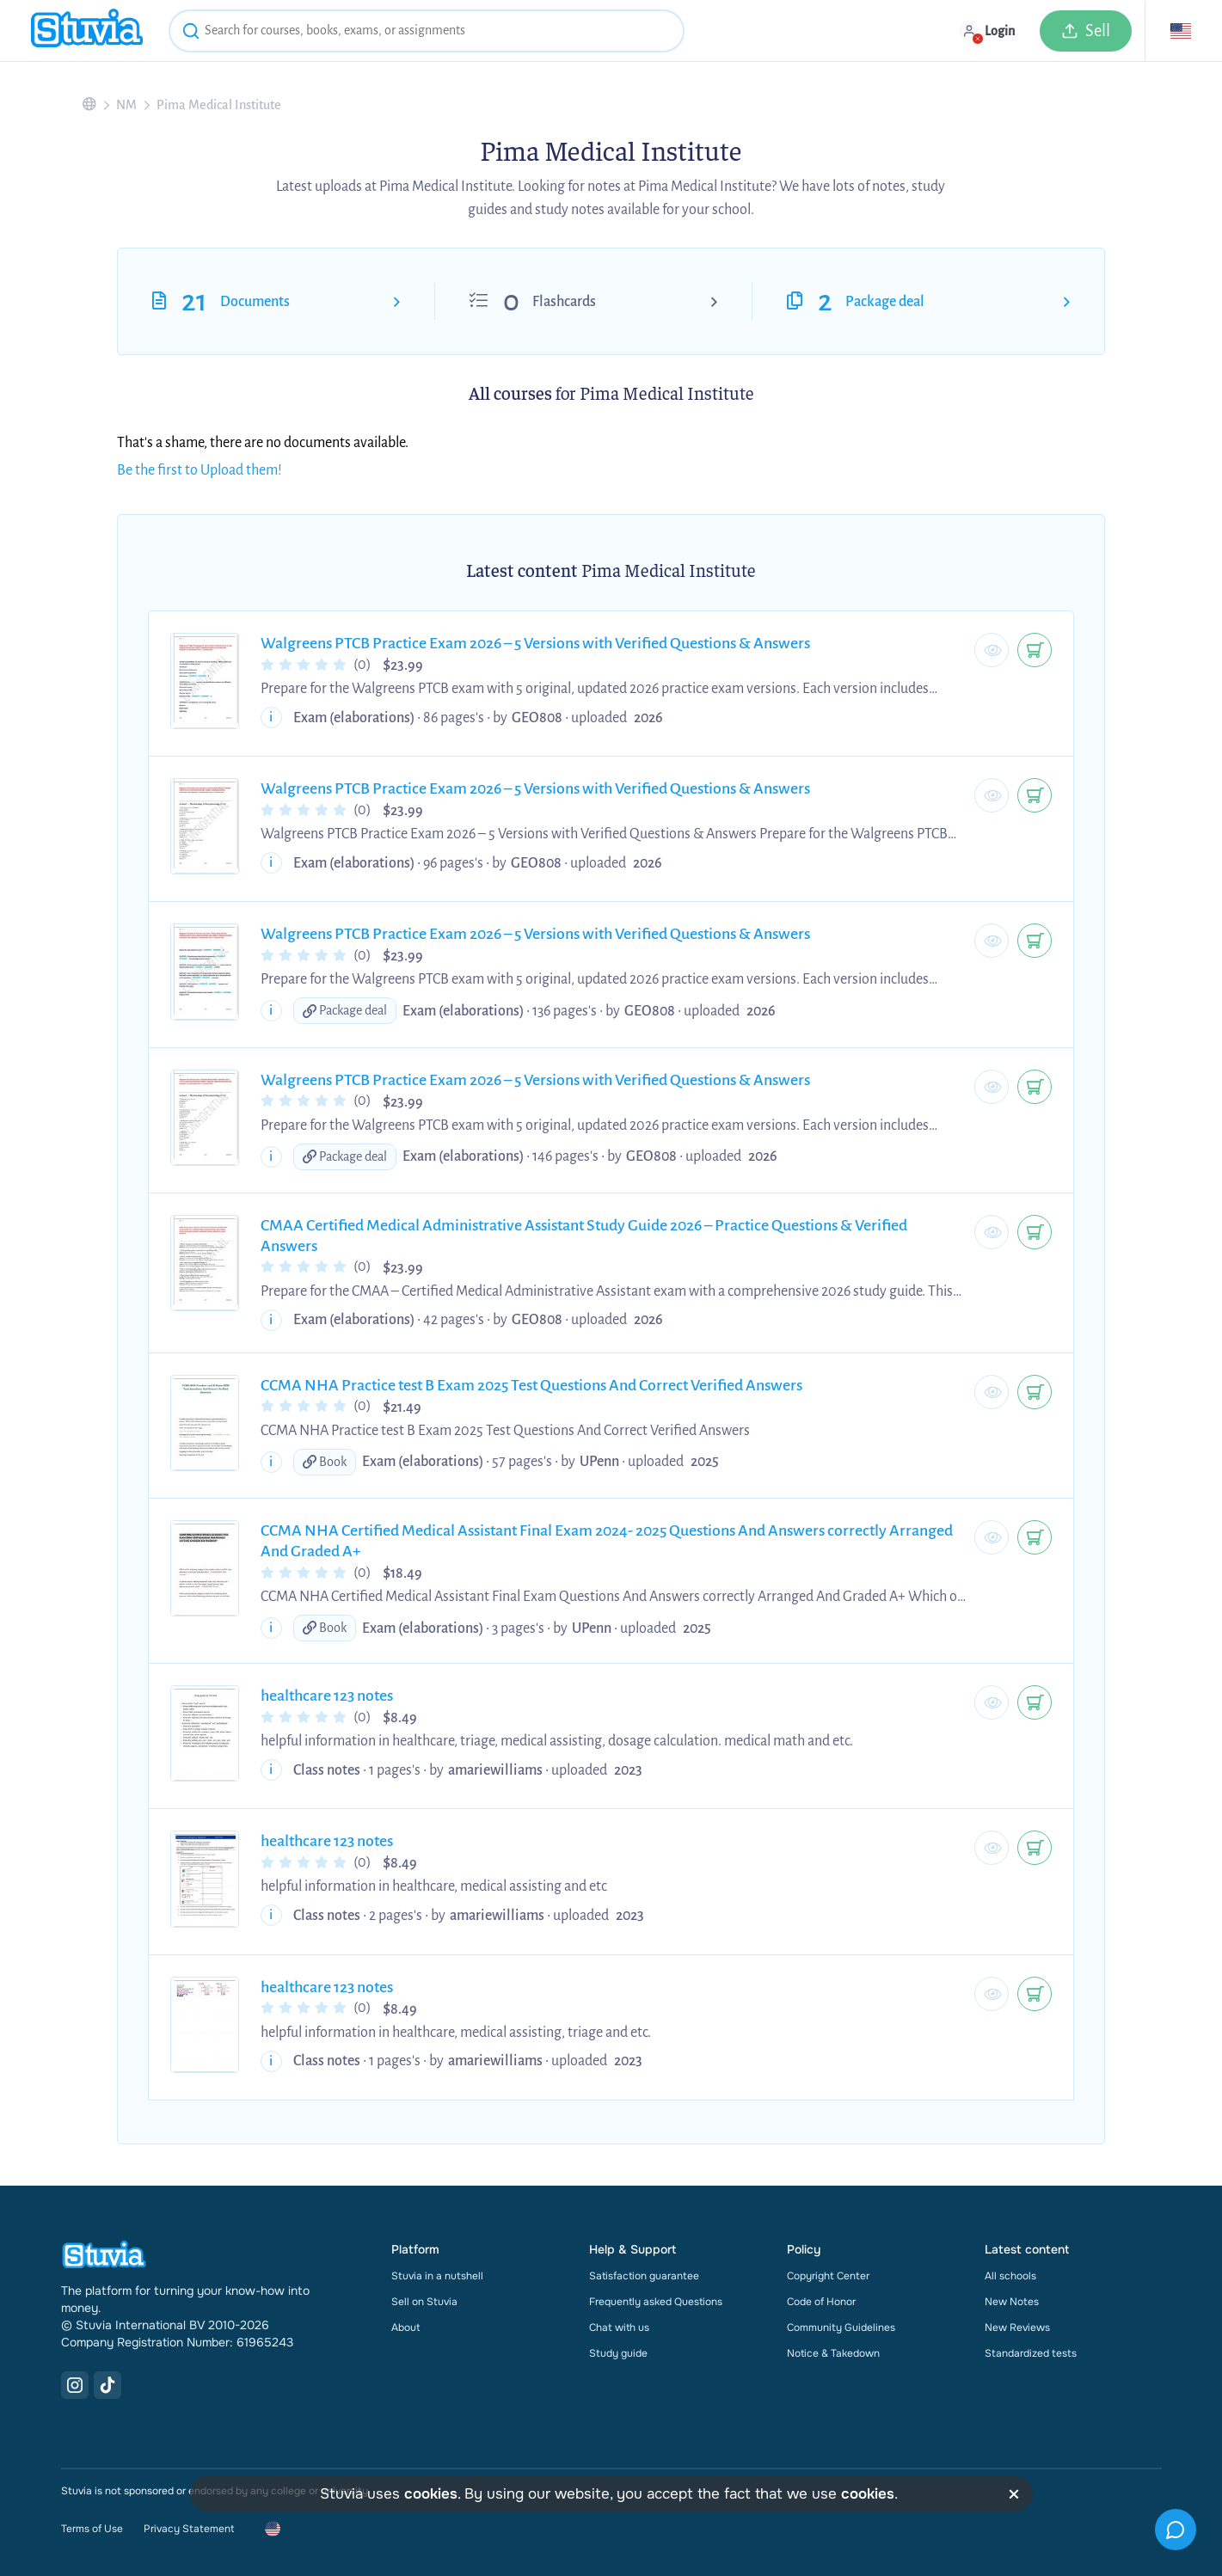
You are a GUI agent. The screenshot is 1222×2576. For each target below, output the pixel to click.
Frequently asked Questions (655, 2302)
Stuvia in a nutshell (437, 2276)
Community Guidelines (841, 2327)
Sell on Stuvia (424, 2302)
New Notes (1012, 2302)
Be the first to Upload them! (199, 470)
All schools (1010, 2276)
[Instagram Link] (75, 2385)
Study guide (618, 2353)
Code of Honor (821, 2302)
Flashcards (564, 302)
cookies (430, 2494)
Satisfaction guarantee (644, 2276)
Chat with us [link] (619, 2327)
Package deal (884, 302)
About (405, 2327)
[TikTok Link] (107, 2385)
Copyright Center (828, 2276)
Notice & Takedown (833, 2353)
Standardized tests (1031, 2353)
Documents (255, 302)
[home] (87, 30)
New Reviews (1017, 2327)
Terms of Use (92, 2529)
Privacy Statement (189, 2529)
